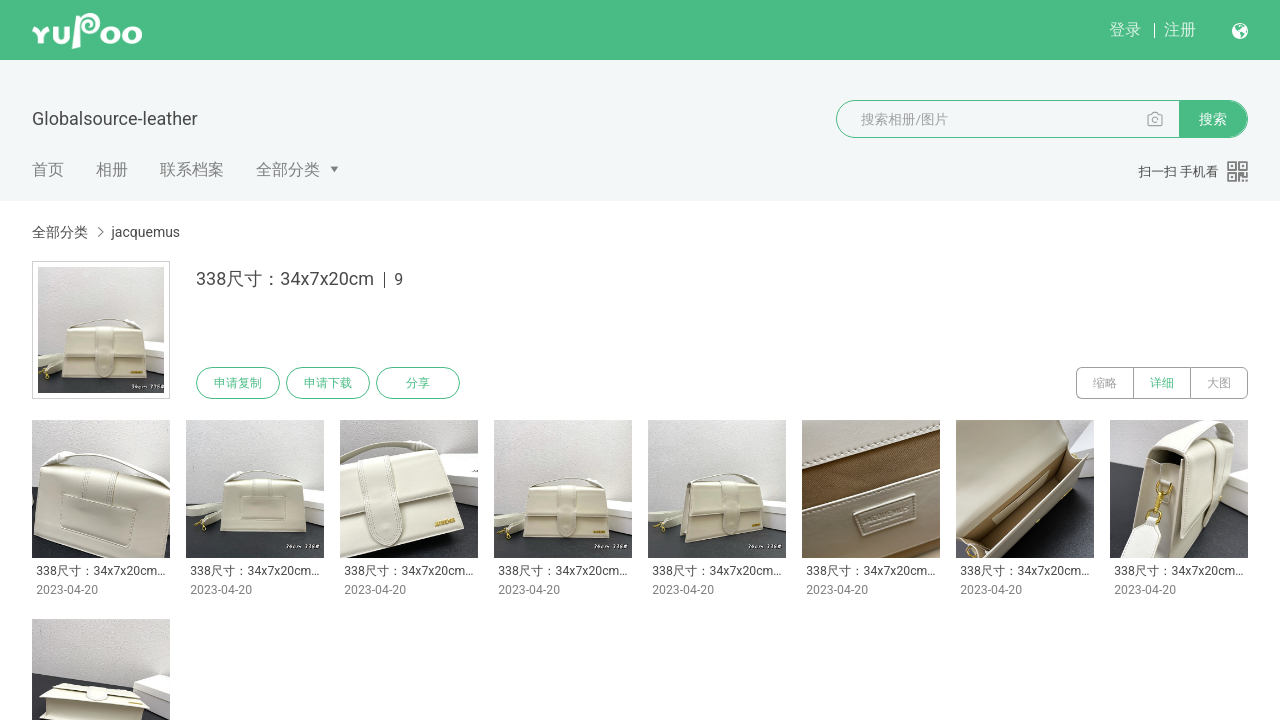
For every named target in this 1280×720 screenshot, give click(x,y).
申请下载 (328, 383)
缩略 (1105, 383)
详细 (1162, 383)
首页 (48, 169)
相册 (112, 169)
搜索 (1213, 119)
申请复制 (238, 383)
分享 (418, 383)
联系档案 (192, 169)
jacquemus (145, 232)
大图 (1219, 383)
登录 (1125, 29)
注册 (1180, 29)
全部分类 (288, 169)
